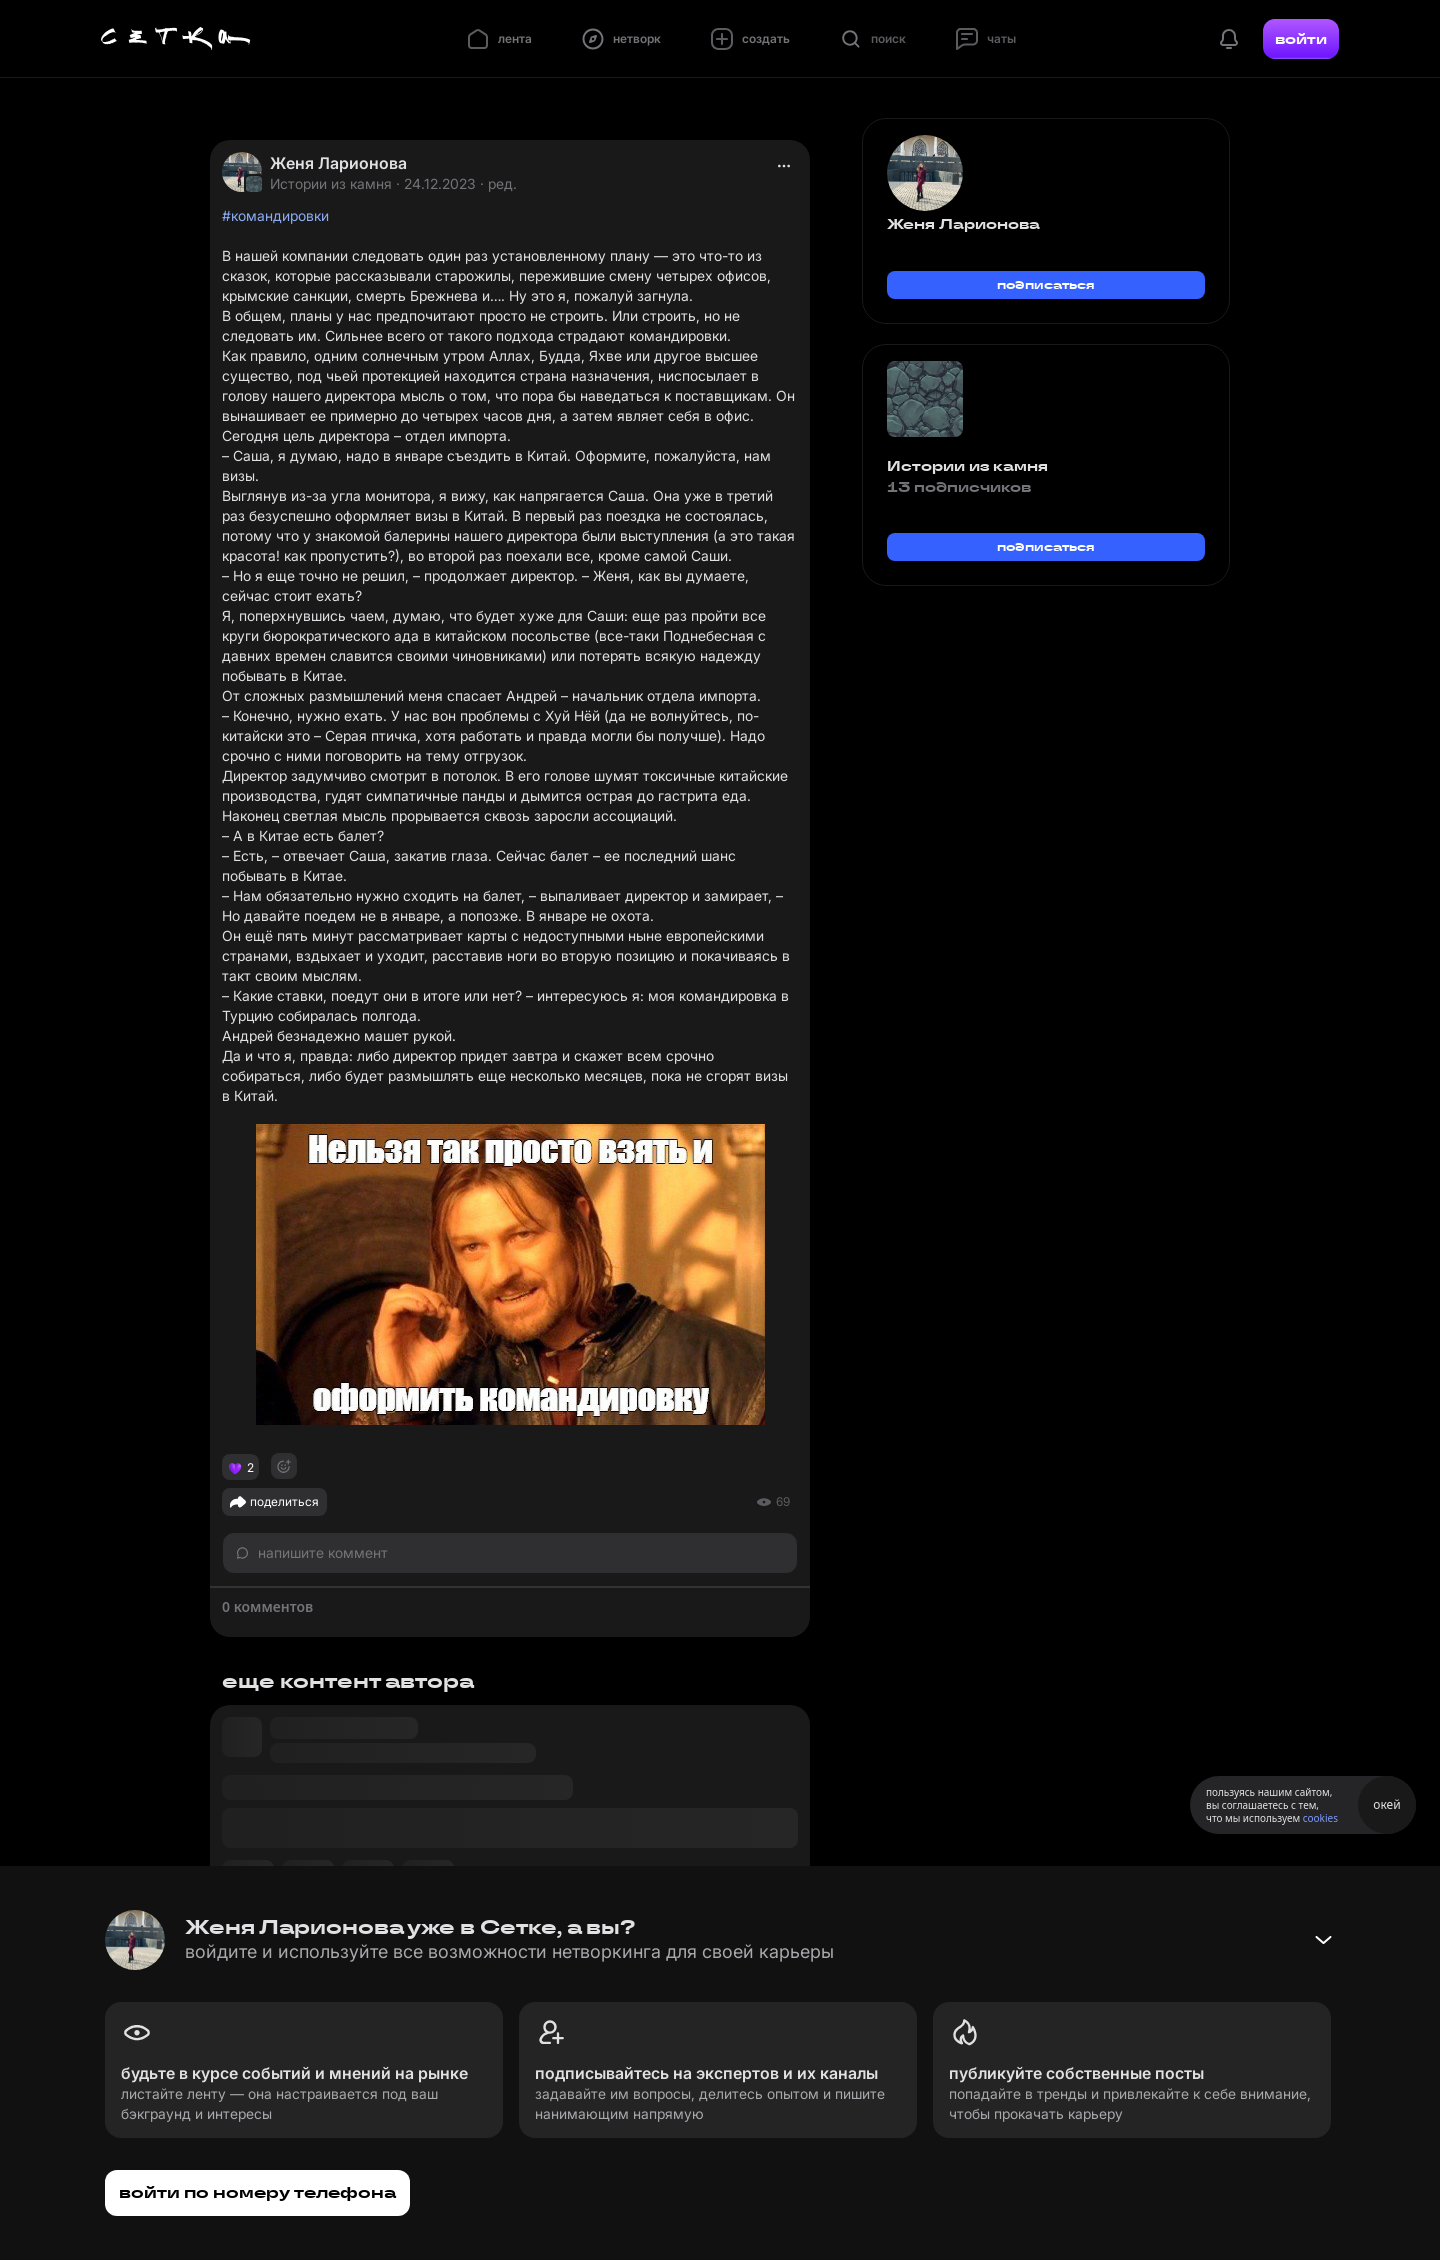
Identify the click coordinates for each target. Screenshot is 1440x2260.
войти (1301, 39)
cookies (1320, 1818)
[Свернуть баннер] (1323, 1940)
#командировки (275, 215)
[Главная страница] (176, 39)
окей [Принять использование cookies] (1386, 1804)
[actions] (784, 166)
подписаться (1046, 284)
